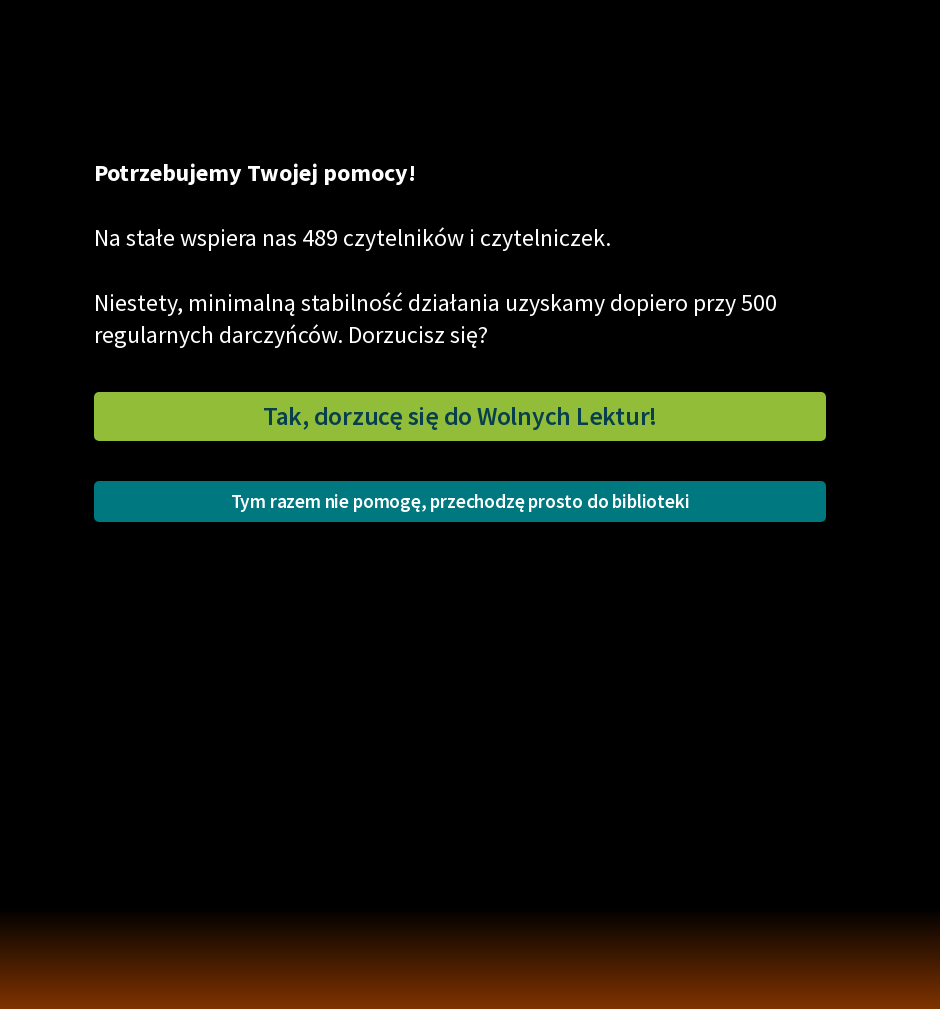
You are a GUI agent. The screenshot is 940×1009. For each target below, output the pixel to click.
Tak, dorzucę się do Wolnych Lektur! (460, 416)
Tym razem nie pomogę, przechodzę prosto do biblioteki (460, 501)
